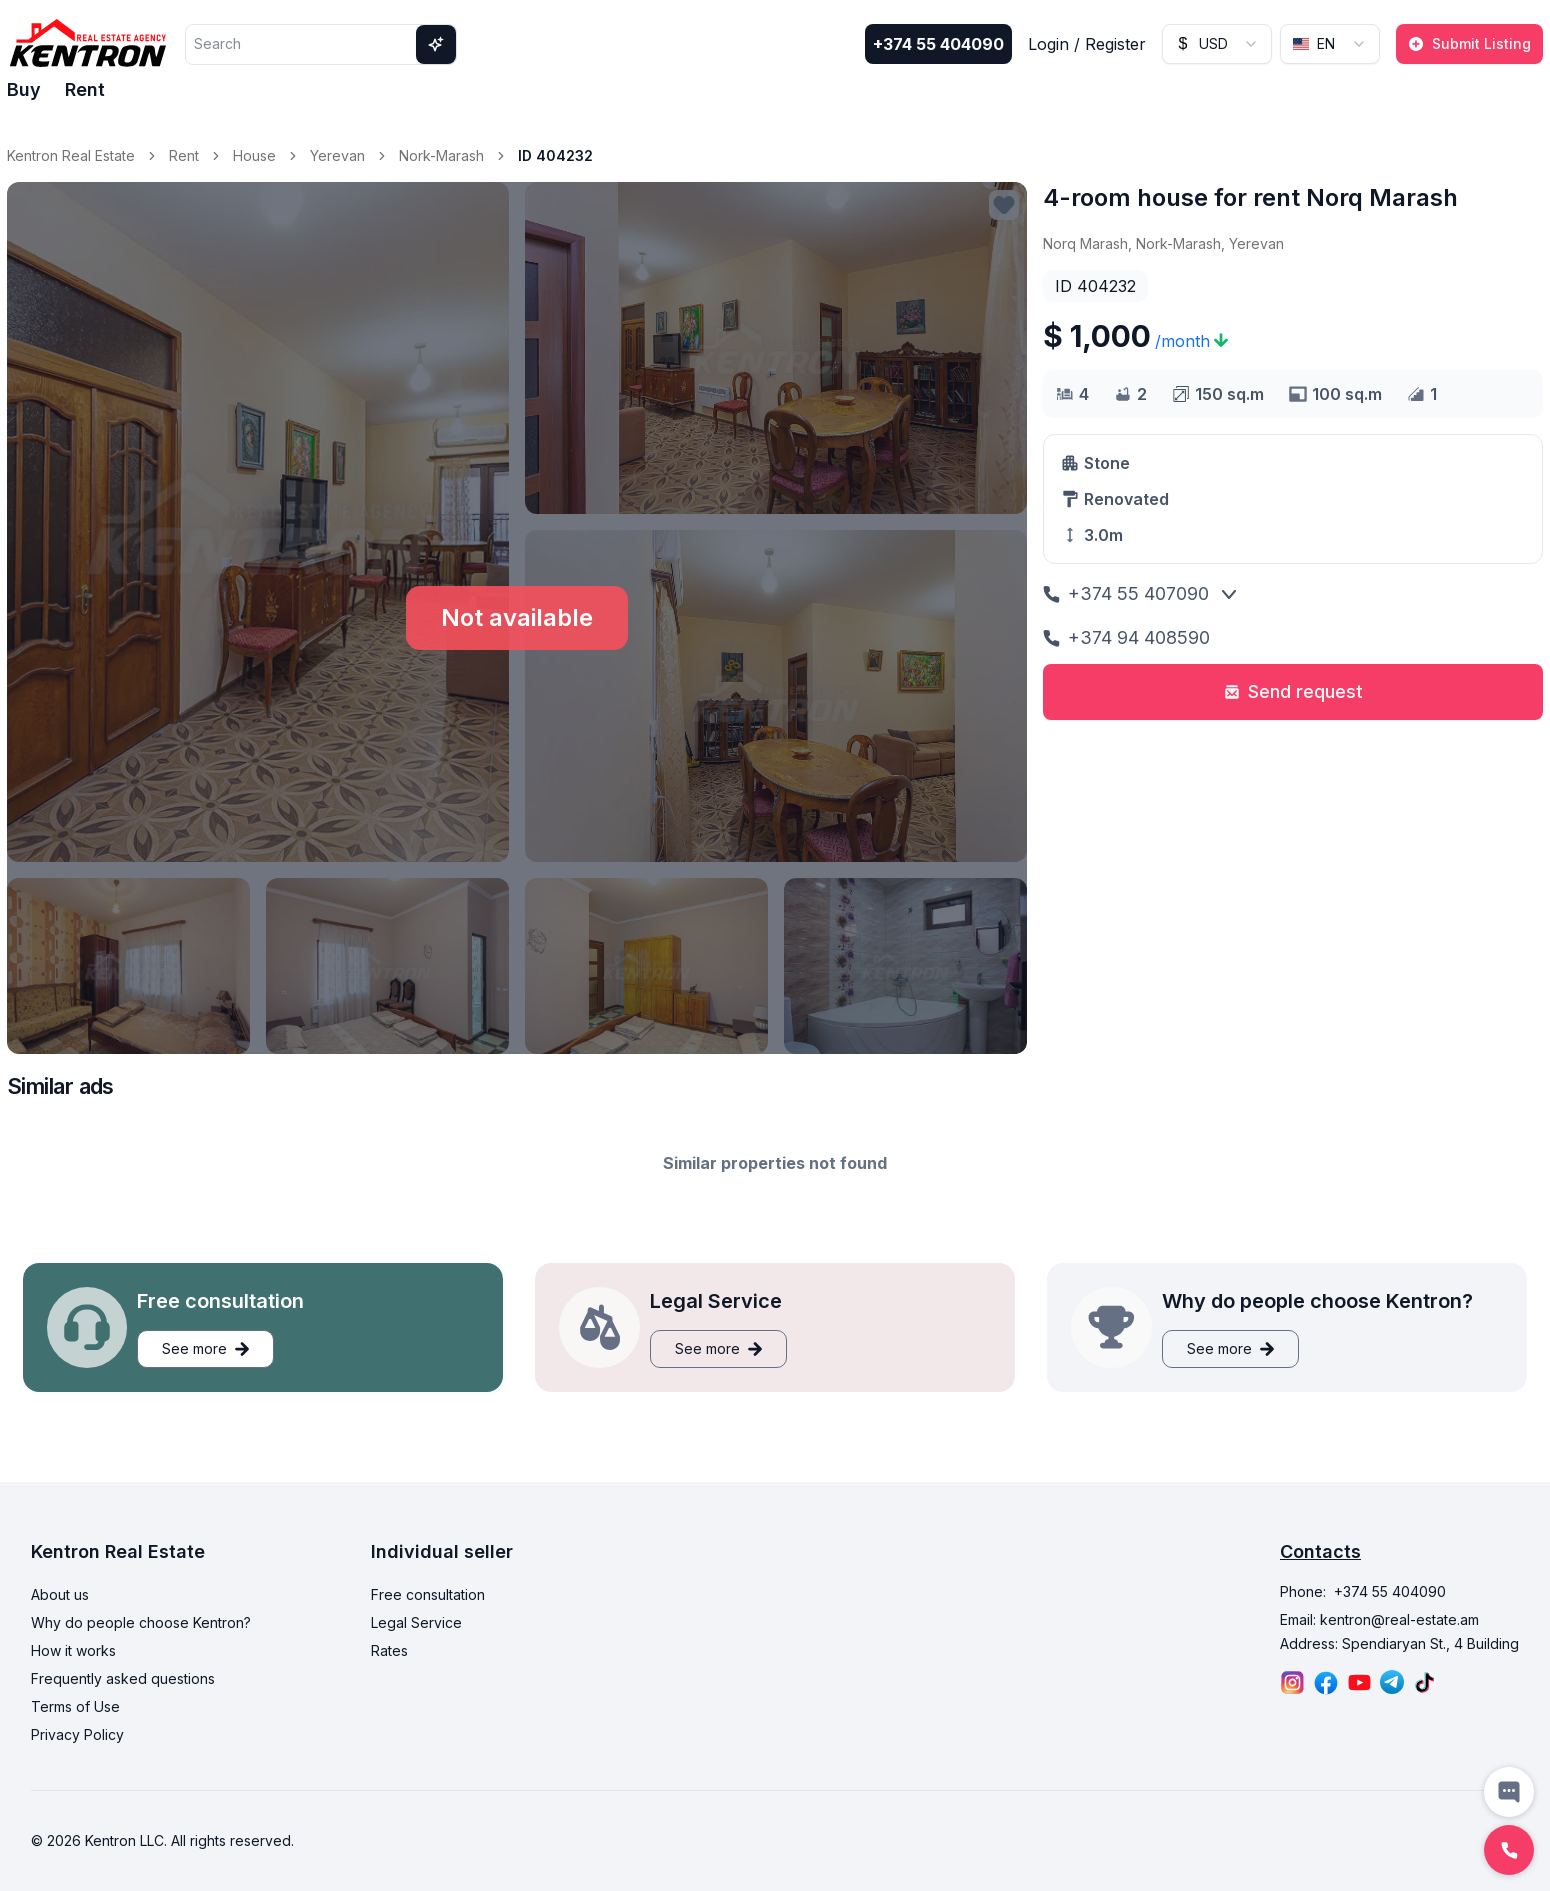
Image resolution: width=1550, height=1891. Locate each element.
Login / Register (1087, 44)
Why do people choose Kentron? (141, 1622)
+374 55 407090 (1126, 593)
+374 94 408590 (1126, 637)
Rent (85, 89)
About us (60, 1594)
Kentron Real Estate (71, 155)
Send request (1293, 691)
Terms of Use (75, 1706)
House (254, 155)
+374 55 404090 (938, 44)
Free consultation (428, 1594)
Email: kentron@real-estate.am (1379, 1619)
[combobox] (1217, 44)
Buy (24, 89)
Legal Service (416, 1622)
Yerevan (337, 155)
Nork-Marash (441, 155)
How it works (73, 1650)
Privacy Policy (77, 1734)
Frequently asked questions (123, 1678)
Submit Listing (1469, 43)
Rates (389, 1650)
